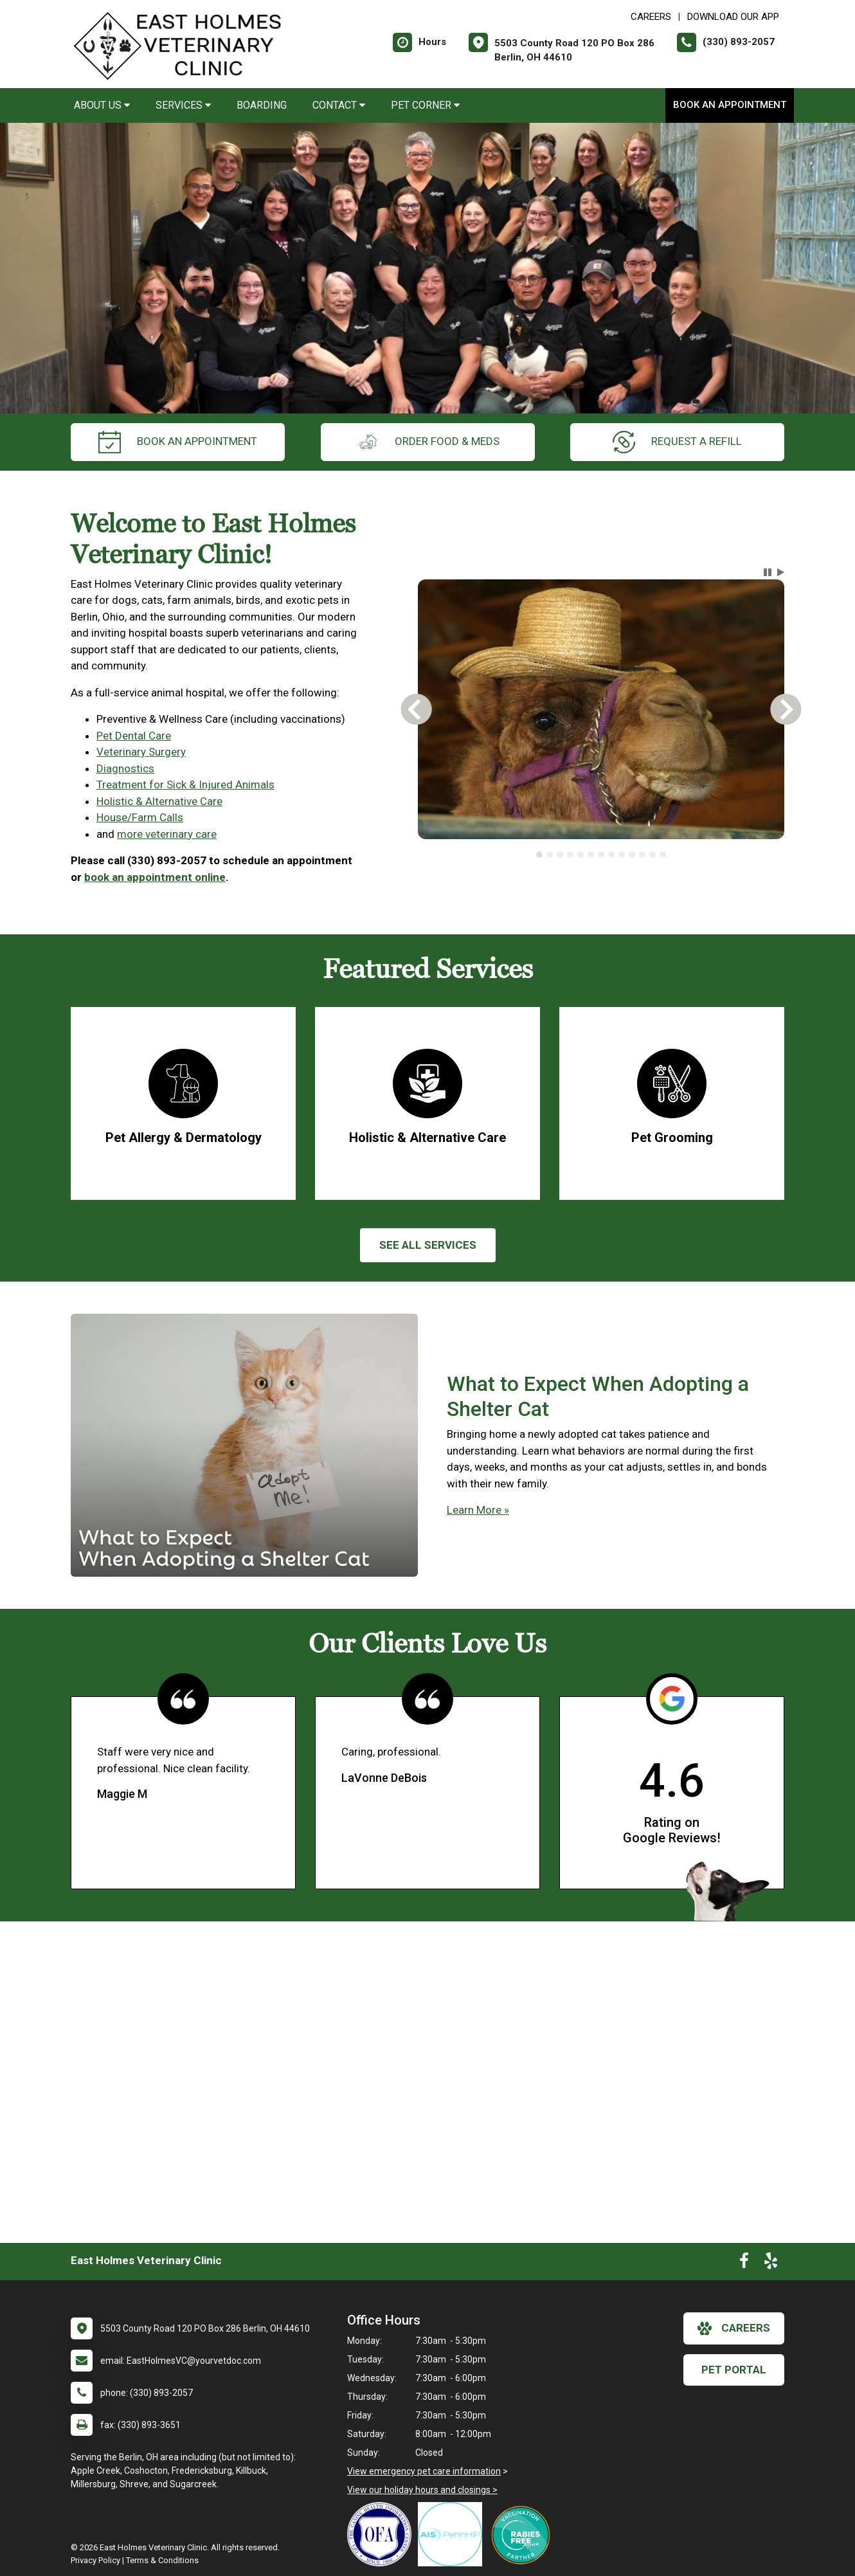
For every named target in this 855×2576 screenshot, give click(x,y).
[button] (767, 572)
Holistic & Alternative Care (159, 801)
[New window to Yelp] (770, 2263)
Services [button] (183, 105)
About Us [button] (102, 105)
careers (734, 2328)
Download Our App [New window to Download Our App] (733, 17)
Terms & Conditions (162, 2560)
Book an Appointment (729, 105)
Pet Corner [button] (425, 105)
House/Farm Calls (139, 817)
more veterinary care (167, 834)
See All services (427, 1244)
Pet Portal (733, 2369)
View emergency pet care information (424, 2471)
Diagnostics (125, 768)
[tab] (539, 854)
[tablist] (601, 854)
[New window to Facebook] (744, 2263)
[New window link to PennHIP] (453, 2534)
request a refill (677, 442)
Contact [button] (338, 105)
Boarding (262, 105)
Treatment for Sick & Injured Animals (185, 784)
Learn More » (478, 1509)
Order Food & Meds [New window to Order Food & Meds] (428, 442)
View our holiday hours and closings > (422, 2490)
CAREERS (651, 17)
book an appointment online (155, 877)
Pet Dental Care (133, 735)
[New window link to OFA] (382, 2534)
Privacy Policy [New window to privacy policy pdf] (95, 2560)
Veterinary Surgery (141, 751)
